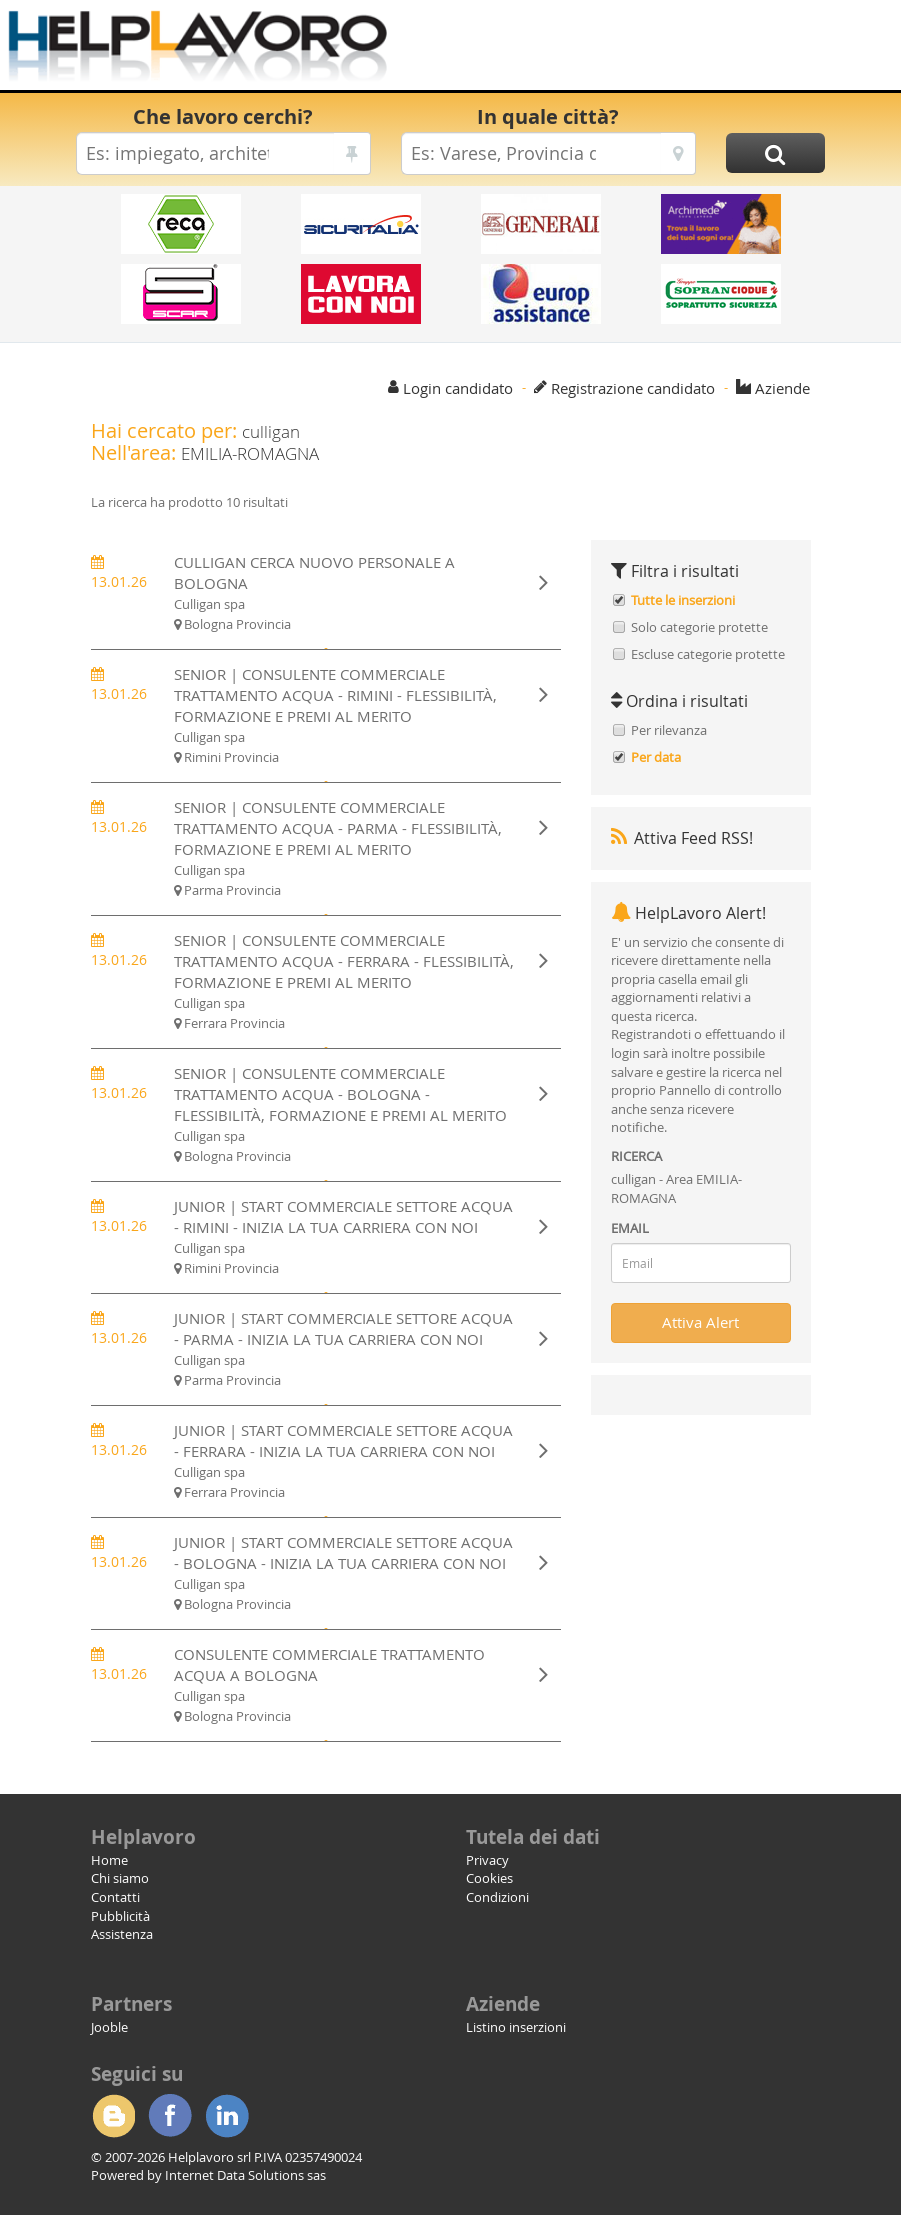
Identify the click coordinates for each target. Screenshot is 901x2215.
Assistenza (122, 1934)
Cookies (489, 1878)
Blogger (113, 2116)
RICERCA (636, 1156)
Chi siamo (120, 1878)
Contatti (115, 1897)
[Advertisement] (622, 50)
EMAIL (630, 1228)
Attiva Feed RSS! (682, 838)
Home (109, 1860)
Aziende (782, 388)
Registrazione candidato (633, 388)
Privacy (487, 1860)
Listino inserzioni (516, 2027)
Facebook (170, 2116)
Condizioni (497, 1897)
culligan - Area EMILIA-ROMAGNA (676, 1188)
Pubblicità (120, 1916)
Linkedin (227, 2116)
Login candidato (458, 388)
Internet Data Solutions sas (245, 2175)
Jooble (109, 2027)
